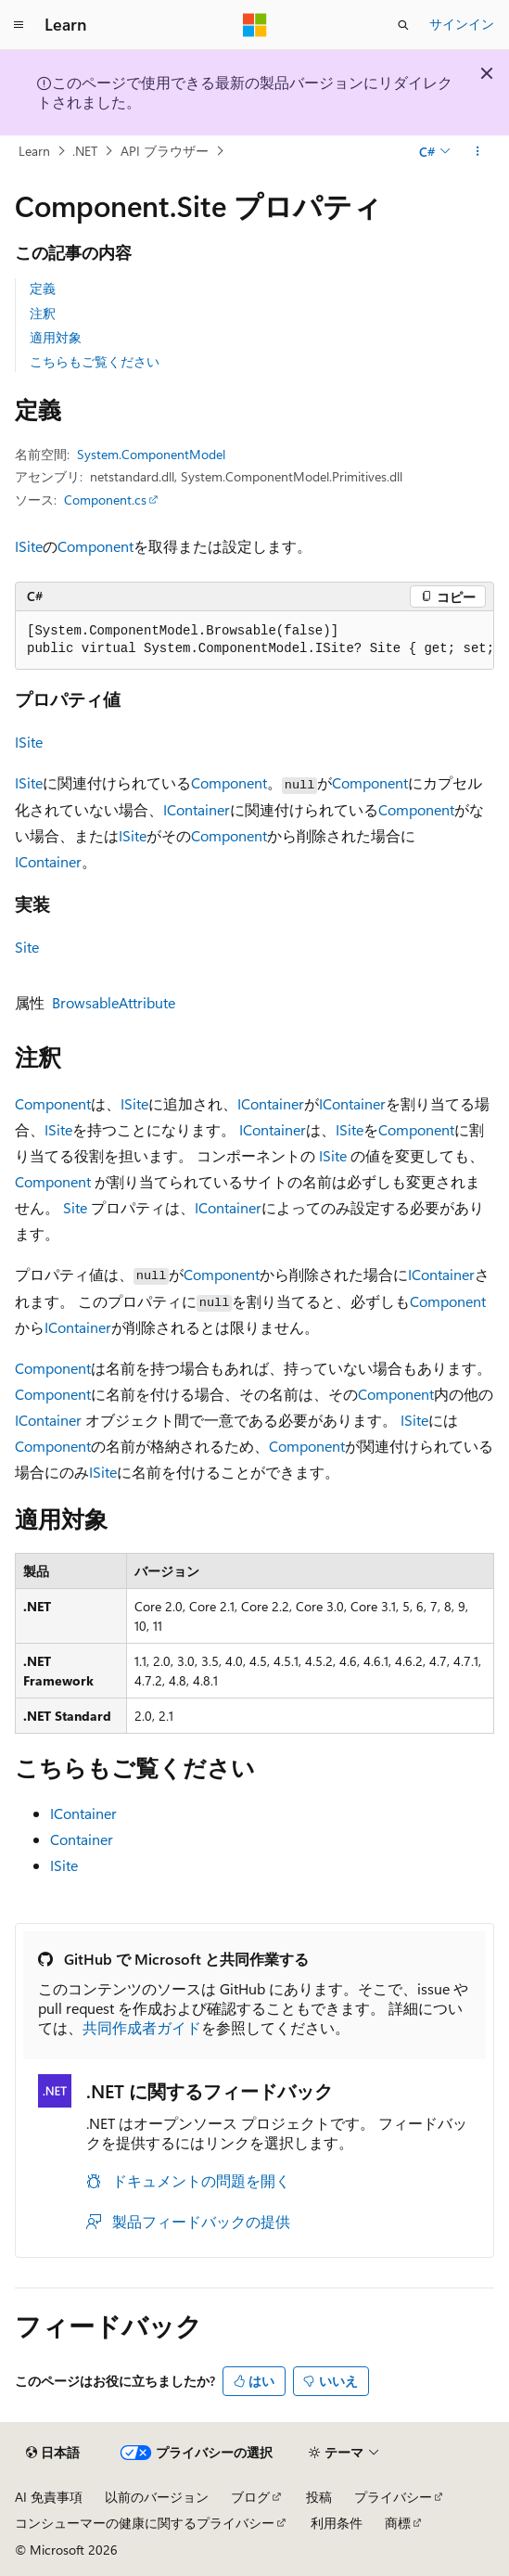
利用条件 (337, 2522)
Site (27, 946)
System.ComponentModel (151, 454)
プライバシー (393, 2497)
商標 (398, 2522)
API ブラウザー (165, 151)
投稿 (319, 2497)
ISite (29, 546)
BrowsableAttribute (113, 1002)
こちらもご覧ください (94, 361)
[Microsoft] (255, 25)
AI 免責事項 (49, 2497)
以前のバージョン (157, 2497)
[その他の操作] (478, 151)
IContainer (196, 809)
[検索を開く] (403, 25)
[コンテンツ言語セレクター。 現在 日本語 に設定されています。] (53, 2452)
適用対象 (56, 337)
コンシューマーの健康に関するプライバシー (144, 2522)
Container (81, 1839)
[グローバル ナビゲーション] (18, 25)
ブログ (250, 2497)
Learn (34, 151)
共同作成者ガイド (142, 2027)
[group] (254, 640)
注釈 (43, 313)
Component (95, 546)
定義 (43, 288)
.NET (84, 151)
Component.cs (105, 499)
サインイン (461, 23)
